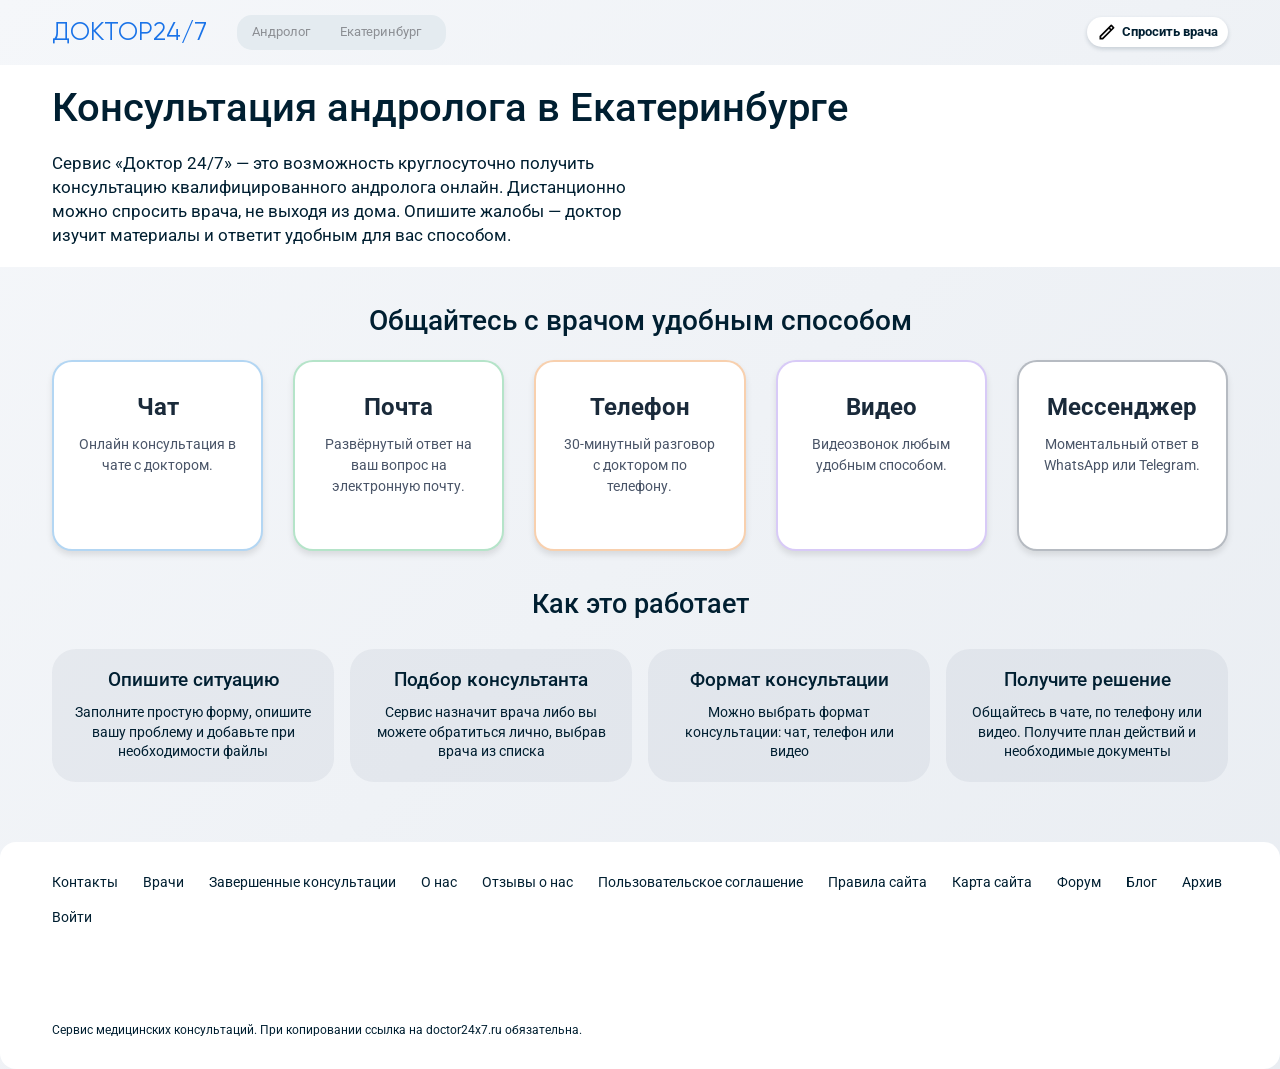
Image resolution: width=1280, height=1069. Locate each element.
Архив (1202, 882)
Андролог (281, 31)
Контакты (85, 882)
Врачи (163, 882)
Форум (1079, 882)
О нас (439, 882)
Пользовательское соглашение (700, 882)
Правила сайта (877, 882)
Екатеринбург (380, 31)
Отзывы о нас (527, 882)
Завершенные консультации (302, 882)
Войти (72, 917)
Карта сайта (992, 882)
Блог (1141, 882)
